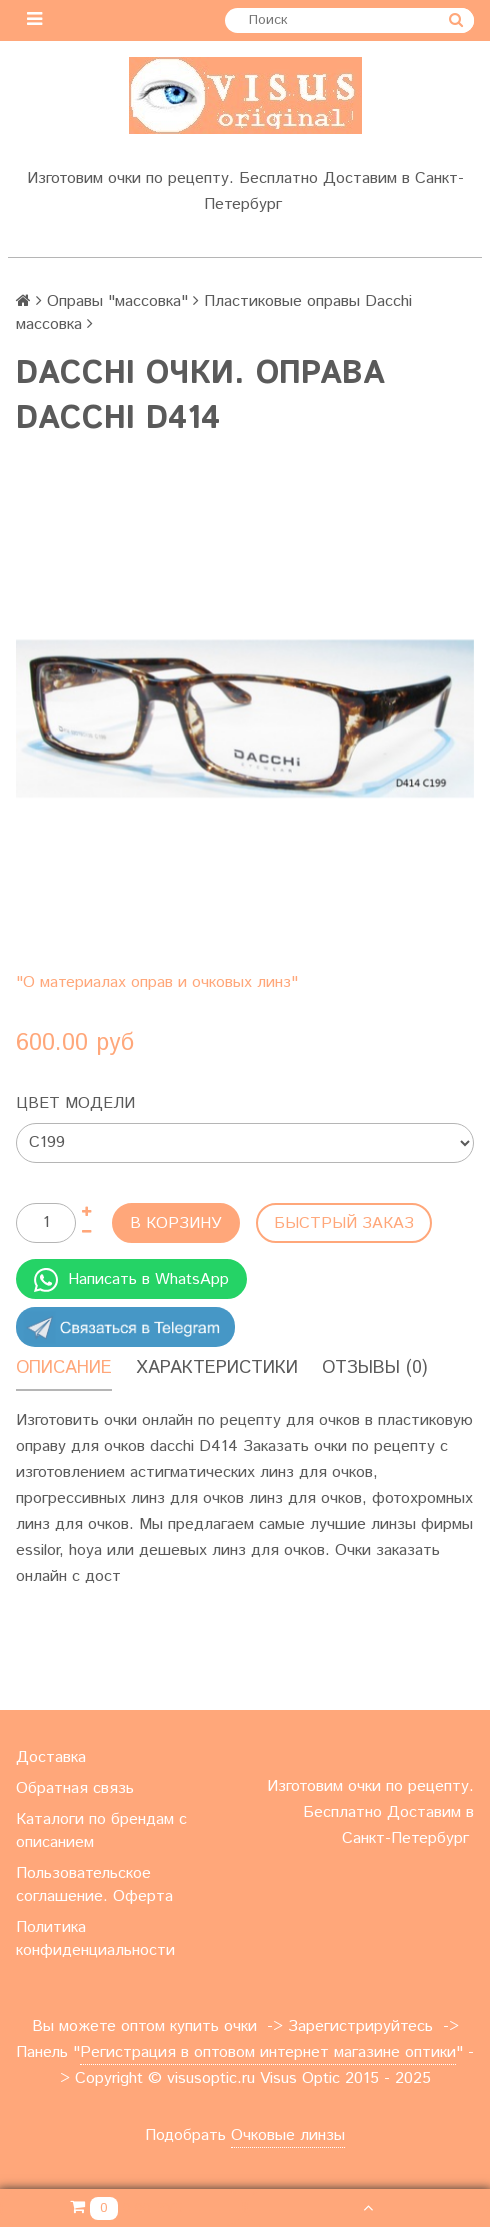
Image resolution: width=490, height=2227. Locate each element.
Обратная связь (75, 1788)
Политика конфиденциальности (95, 1939)
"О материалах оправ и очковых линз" (157, 982)
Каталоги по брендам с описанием (101, 1831)
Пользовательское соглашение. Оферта (94, 1885)
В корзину (176, 1223)
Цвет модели (75, 1103)
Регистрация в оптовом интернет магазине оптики (268, 2052)
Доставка (51, 1757)
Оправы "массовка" (117, 301)
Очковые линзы (288, 2135)
